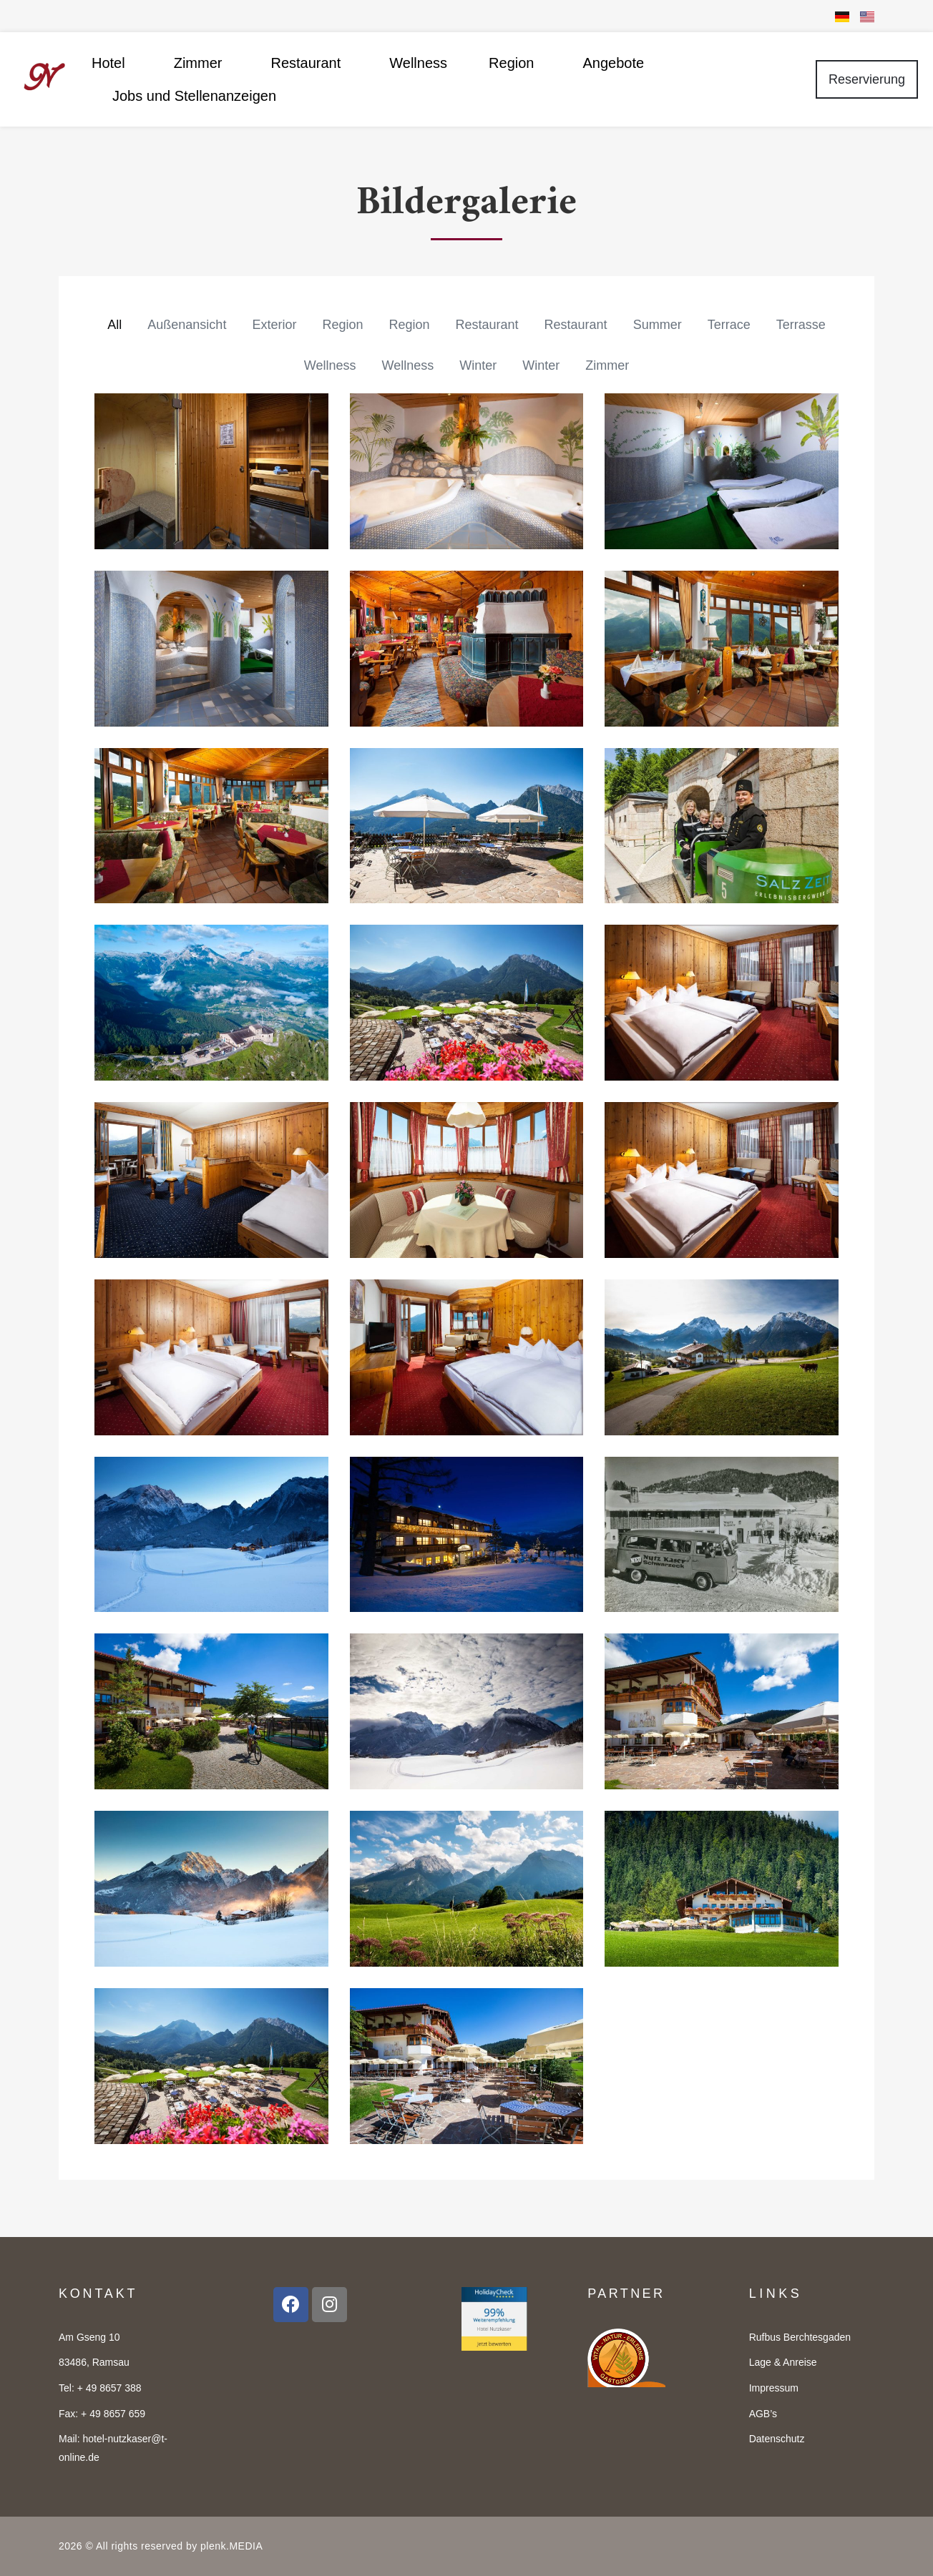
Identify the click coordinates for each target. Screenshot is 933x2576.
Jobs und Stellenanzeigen (194, 96)
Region (515, 63)
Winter (478, 365)
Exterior (274, 325)
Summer (657, 325)
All (114, 325)
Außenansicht (186, 325)
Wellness (418, 63)
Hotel (112, 63)
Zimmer (202, 63)
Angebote (613, 63)
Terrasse (801, 325)
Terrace (729, 325)
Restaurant (309, 63)
